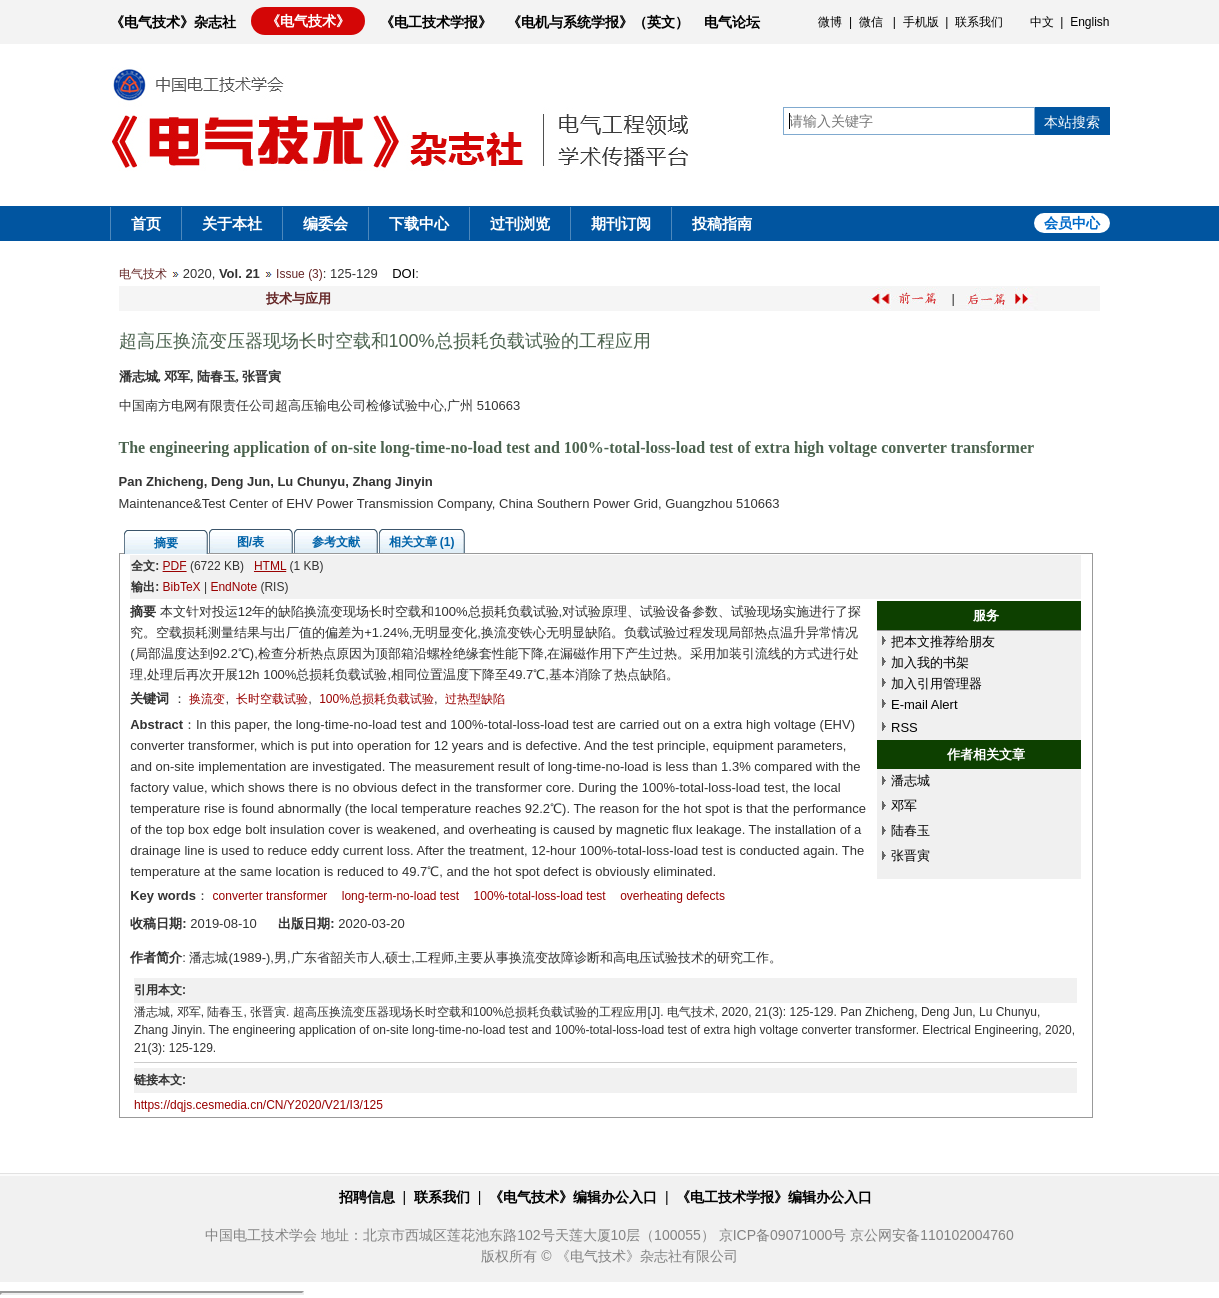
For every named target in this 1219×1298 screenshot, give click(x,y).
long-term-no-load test (400, 896)
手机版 (921, 22)
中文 (1042, 22)
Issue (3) (299, 274)
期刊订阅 (621, 223)
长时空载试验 (272, 699)
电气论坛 (732, 22)
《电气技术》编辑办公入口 (573, 1197)
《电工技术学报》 (436, 22)
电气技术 (143, 274)
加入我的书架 (930, 662)
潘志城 (910, 780)
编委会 (325, 223)
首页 (146, 223)
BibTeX (182, 587)
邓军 (904, 805)
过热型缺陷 (475, 699)
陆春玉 (910, 830)
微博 (830, 22)
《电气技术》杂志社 (173, 22)
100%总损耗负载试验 (376, 699)
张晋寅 (910, 855)
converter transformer (270, 896)
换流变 (207, 699)
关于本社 (232, 223)
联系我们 (979, 22)
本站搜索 (1072, 122)
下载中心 (419, 223)
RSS (904, 727)
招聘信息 (367, 1197)
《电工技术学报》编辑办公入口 (774, 1197)
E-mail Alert (924, 704)
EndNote (233, 587)
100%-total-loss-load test (540, 896)
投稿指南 (722, 223)
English (1089, 22)
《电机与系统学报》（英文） (598, 22)
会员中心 (1072, 223)
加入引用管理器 (936, 683)
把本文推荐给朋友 (943, 641)
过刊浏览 (520, 223)
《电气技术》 (308, 21)
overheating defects (672, 896)
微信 (871, 22)
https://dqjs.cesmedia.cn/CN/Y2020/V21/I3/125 (258, 1105)
